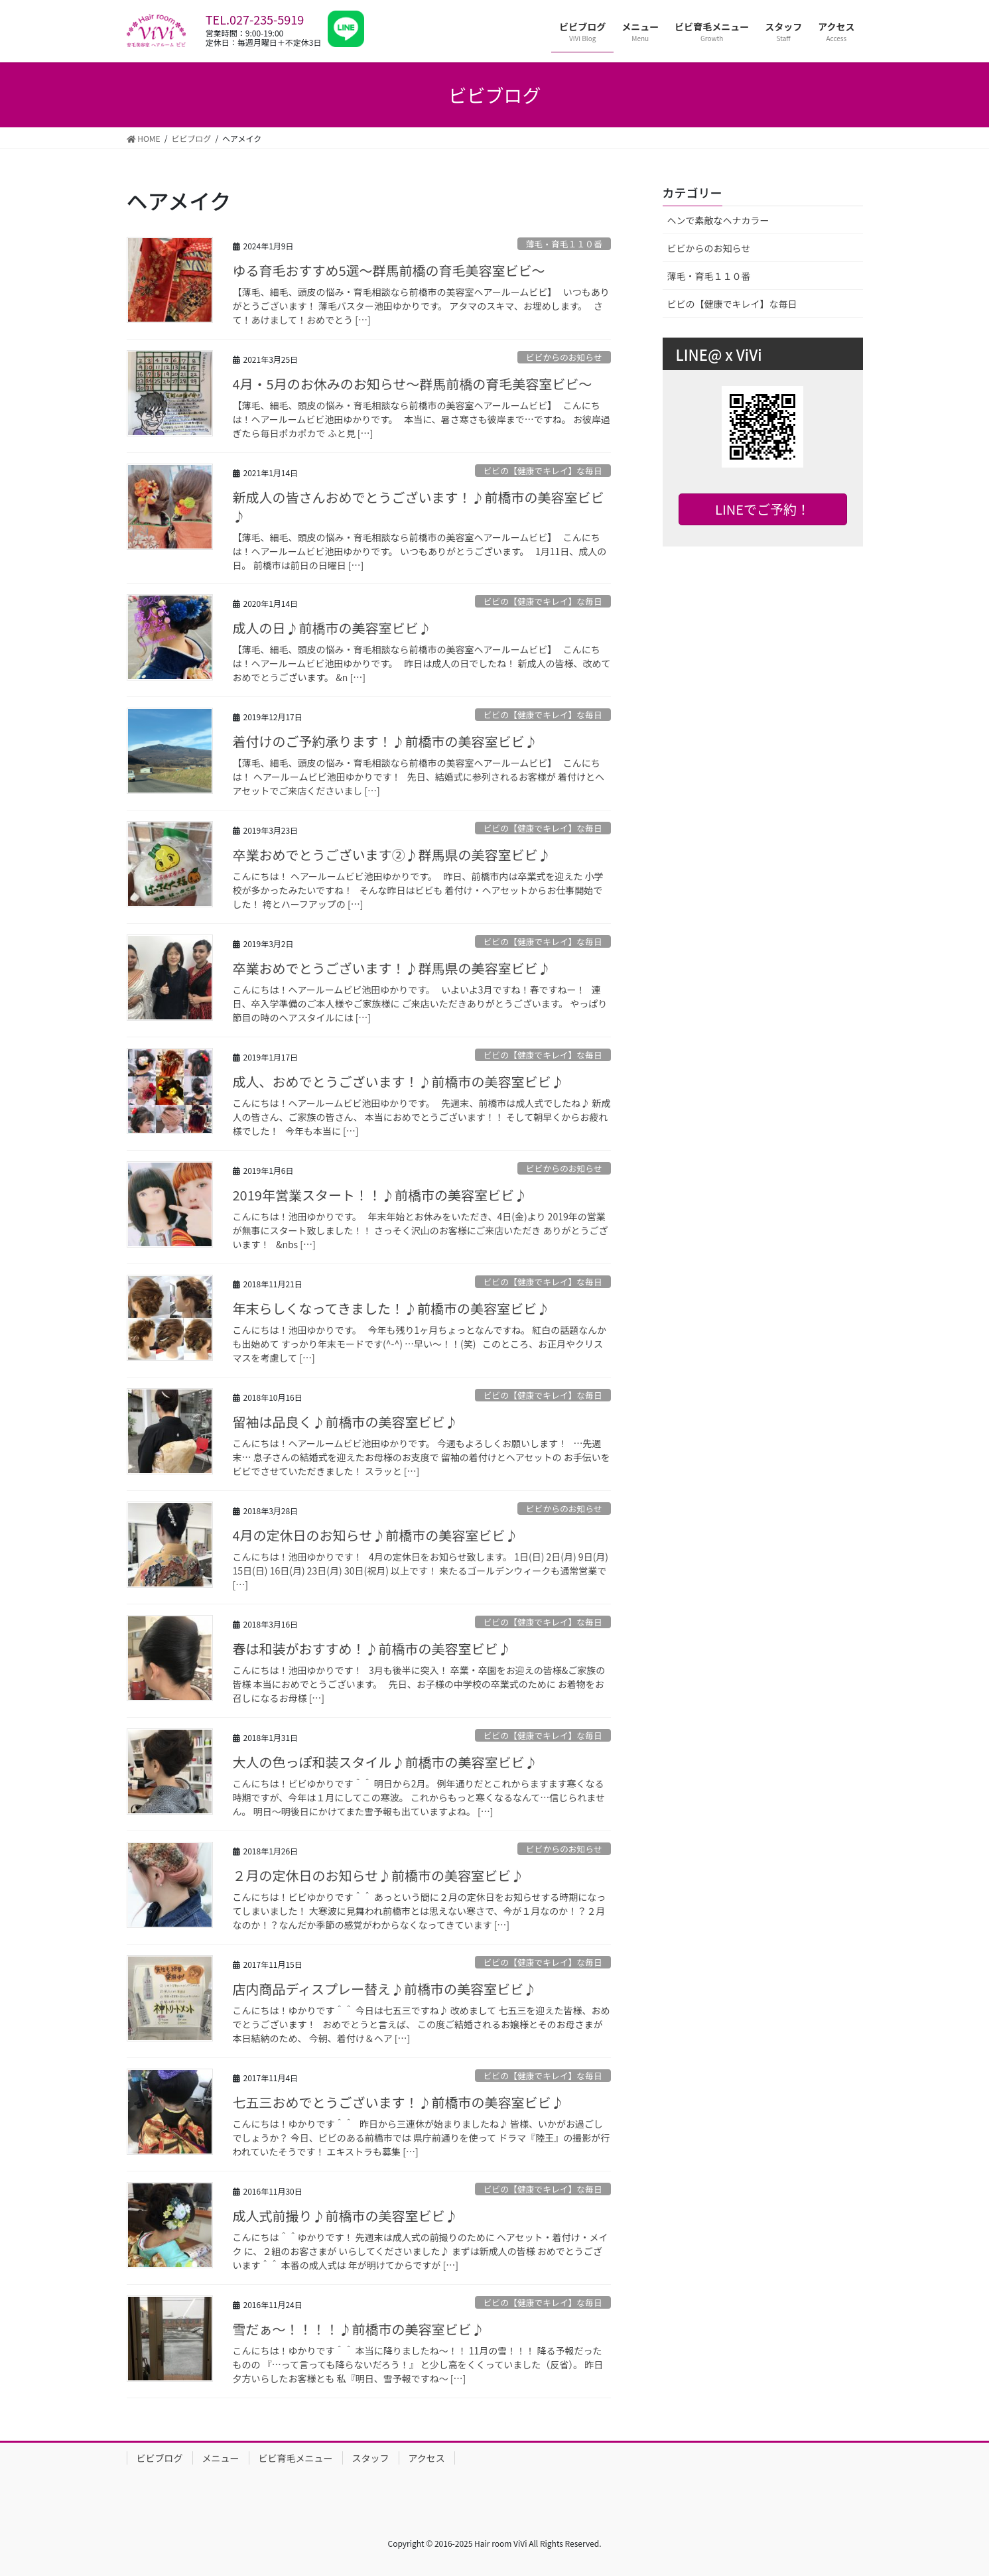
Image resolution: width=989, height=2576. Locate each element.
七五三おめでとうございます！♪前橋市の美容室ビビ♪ (398, 2102)
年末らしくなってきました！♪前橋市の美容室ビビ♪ (391, 1308)
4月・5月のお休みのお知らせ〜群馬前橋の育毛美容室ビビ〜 (412, 383)
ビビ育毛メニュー (296, 2458)
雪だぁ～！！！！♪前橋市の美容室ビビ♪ (359, 2329)
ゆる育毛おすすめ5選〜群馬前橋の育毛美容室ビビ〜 (389, 270)
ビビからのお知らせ (564, 357)
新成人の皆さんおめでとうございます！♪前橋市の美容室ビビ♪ (418, 506)
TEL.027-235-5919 (255, 19)
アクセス (427, 2458)
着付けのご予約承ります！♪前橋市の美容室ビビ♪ (385, 741)
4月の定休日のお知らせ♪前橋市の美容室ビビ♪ (376, 1535)
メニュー (220, 2458)
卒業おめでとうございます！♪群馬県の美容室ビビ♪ (392, 968)
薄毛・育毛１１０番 (564, 243)
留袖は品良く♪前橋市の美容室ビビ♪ (345, 1421)
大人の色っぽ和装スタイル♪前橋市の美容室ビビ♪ (385, 1761)
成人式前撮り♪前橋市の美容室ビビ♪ (345, 2215)
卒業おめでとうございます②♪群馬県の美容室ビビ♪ (392, 854)
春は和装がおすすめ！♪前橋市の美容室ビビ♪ (372, 1648)
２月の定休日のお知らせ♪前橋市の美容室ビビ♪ (379, 1875)
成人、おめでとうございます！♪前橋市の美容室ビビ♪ (398, 1081)
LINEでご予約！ (762, 509)
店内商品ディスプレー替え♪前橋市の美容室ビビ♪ (385, 1988)
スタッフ (370, 2458)
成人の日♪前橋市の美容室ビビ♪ (332, 627)
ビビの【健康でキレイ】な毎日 (543, 470)
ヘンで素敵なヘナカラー (718, 220)
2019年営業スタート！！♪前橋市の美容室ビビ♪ (380, 1194)
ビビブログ (160, 2458)
